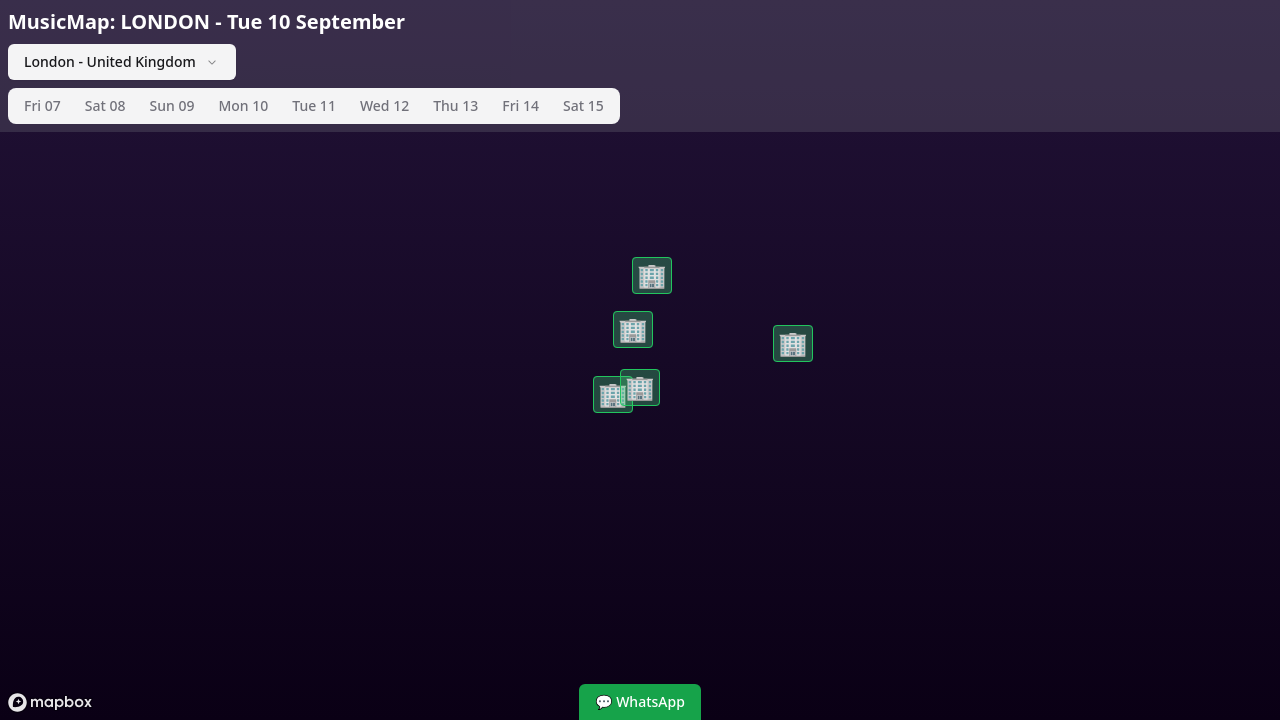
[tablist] (314, 106)
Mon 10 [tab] (243, 105)
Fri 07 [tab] (42, 105)
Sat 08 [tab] (105, 105)
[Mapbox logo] (50, 702)
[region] (640, 360)
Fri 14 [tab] (520, 105)
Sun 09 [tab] (171, 105)
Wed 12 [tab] (384, 105)
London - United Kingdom (122, 61)
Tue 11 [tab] (314, 105)
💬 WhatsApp (640, 701)
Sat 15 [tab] (583, 105)
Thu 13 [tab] (455, 105)
